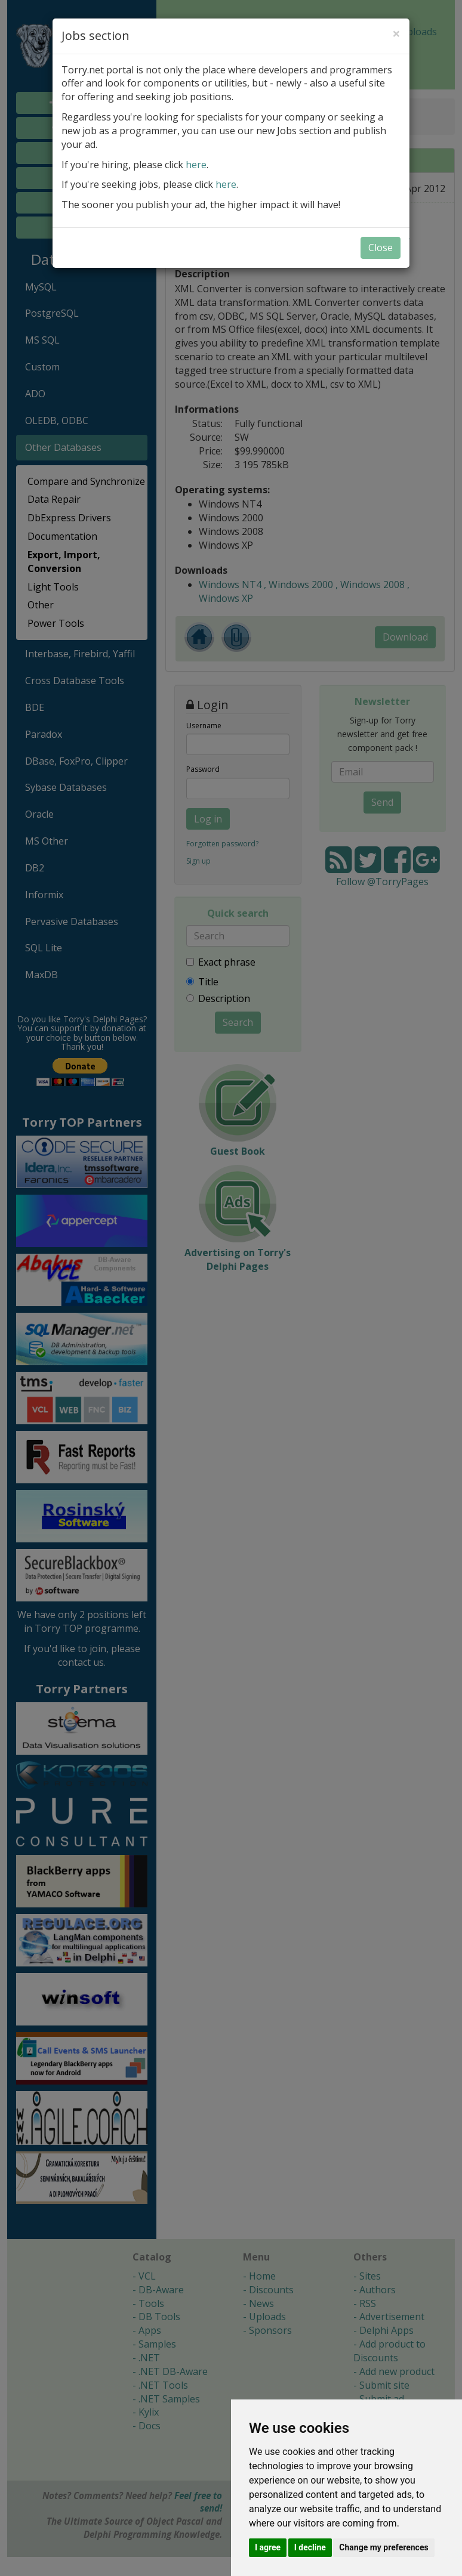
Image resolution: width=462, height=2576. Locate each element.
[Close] (396, 33)
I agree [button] (268, 2547)
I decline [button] (310, 2547)
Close (380, 247)
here (196, 164)
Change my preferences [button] (383, 2547)
